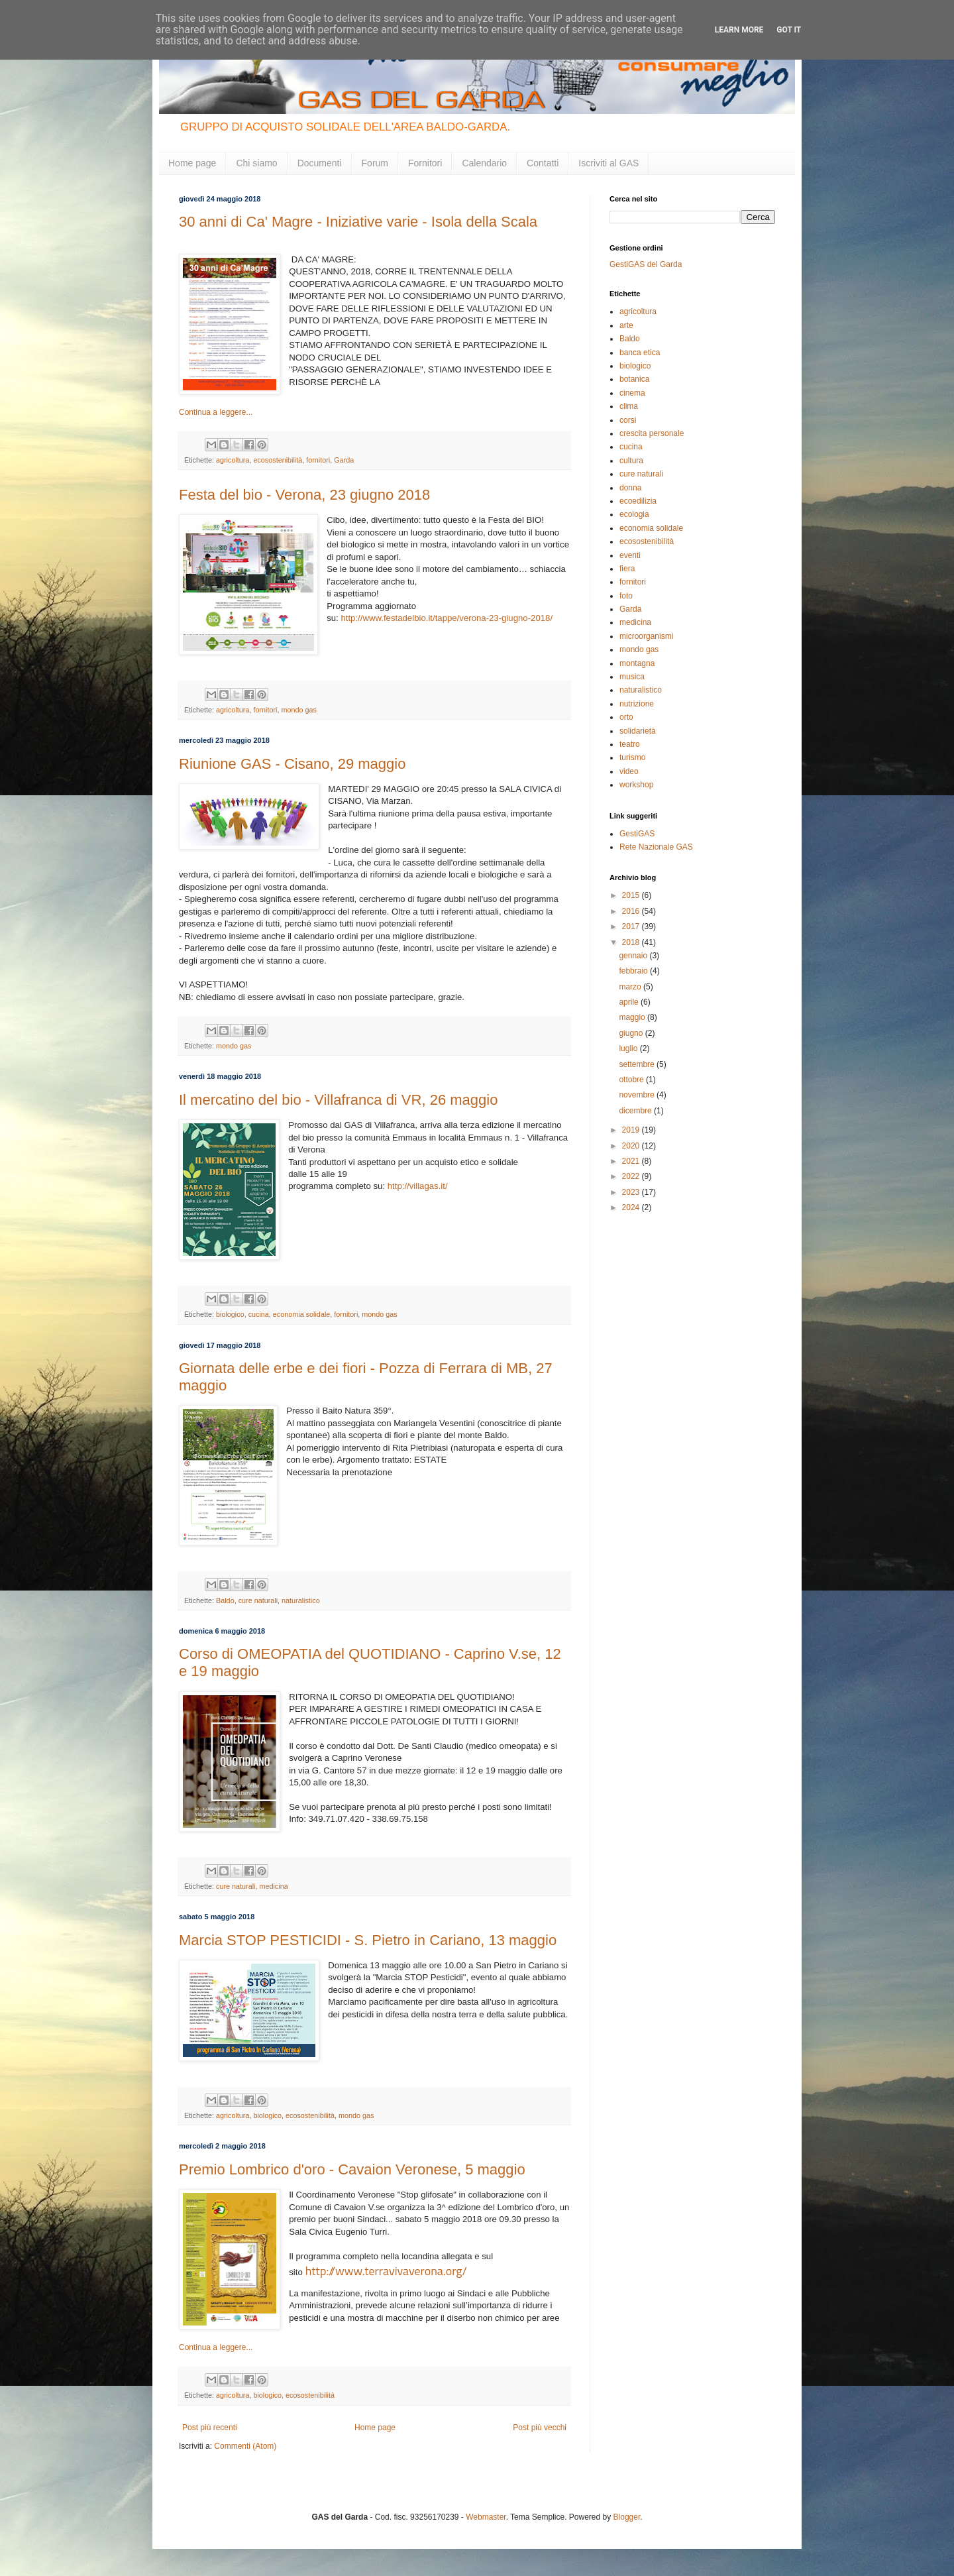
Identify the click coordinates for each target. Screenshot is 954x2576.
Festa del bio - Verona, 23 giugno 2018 (304, 494)
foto (626, 595)
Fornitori (425, 163)
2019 (632, 1130)
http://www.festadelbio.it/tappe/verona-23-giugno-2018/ (447, 618)
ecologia (634, 514)
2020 (632, 1145)
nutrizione (636, 703)
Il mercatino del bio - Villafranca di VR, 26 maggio (338, 1100)
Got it (788, 29)
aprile (630, 1002)
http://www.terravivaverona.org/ (386, 2271)
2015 (632, 895)
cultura (631, 460)
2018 (632, 942)
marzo (631, 986)
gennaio (634, 955)
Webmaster (485, 2517)
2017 (632, 926)
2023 (632, 1192)
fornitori (318, 460)
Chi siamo (256, 163)
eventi (630, 555)
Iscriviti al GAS (608, 163)
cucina (258, 1314)
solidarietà (637, 731)
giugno (632, 1033)
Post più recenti (209, 2427)
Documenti (319, 163)
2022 (632, 1176)
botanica (634, 379)
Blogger (627, 2517)
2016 (632, 911)
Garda (344, 460)
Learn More (739, 29)
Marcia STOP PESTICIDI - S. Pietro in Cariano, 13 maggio (367, 1940)
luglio (629, 1048)
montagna (637, 663)
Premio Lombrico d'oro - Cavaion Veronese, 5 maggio (352, 2169)
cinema (632, 393)
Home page (192, 163)
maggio (633, 1017)
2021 (632, 1161)
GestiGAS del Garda (646, 264)
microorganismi (646, 636)
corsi (627, 420)
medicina (273, 1886)
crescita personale (651, 433)
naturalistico (301, 1600)
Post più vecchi (539, 2427)
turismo (632, 757)
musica (632, 676)
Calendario (484, 163)
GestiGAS (637, 833)
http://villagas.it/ (418, 1186)
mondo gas (298, 710)
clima (628, 406)
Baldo (225, 1600)
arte (626, 325)
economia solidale (301, 1314)
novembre (638, 1094)
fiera (627, 568)
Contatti (542, 163)
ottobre (632, 1079)
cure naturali (258, 1600)
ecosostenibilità (277, 460)
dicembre (636, 1110)
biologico (230, 1314)
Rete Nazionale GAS (656, 847)
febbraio (634, 971)
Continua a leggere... (215, 412)
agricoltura (232, 460)
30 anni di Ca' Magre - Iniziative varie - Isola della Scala (358, 221)
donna (630, 487)
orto (626, 717)
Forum (375, 163)
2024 (632, 1207)
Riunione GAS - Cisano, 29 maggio (292, 764)
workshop (636, 784)
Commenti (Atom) (245, 2446)
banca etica (639, 352)
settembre (638, 1064)
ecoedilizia (638, 501)
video (629, 771)
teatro (629, 744)
